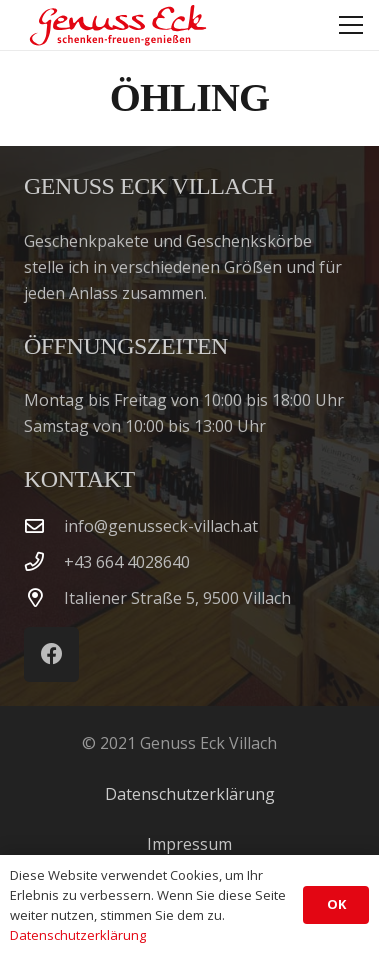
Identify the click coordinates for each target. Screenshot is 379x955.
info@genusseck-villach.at (161, 526)
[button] (351, 25)
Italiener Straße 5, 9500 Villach (177, 598)
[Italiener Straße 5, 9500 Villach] (44, 597)
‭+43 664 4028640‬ (127, 562)
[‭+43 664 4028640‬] (44, 561)
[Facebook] (51, 654)
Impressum (189, 844)
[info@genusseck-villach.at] (44, 525)
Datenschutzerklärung (190, 794)
